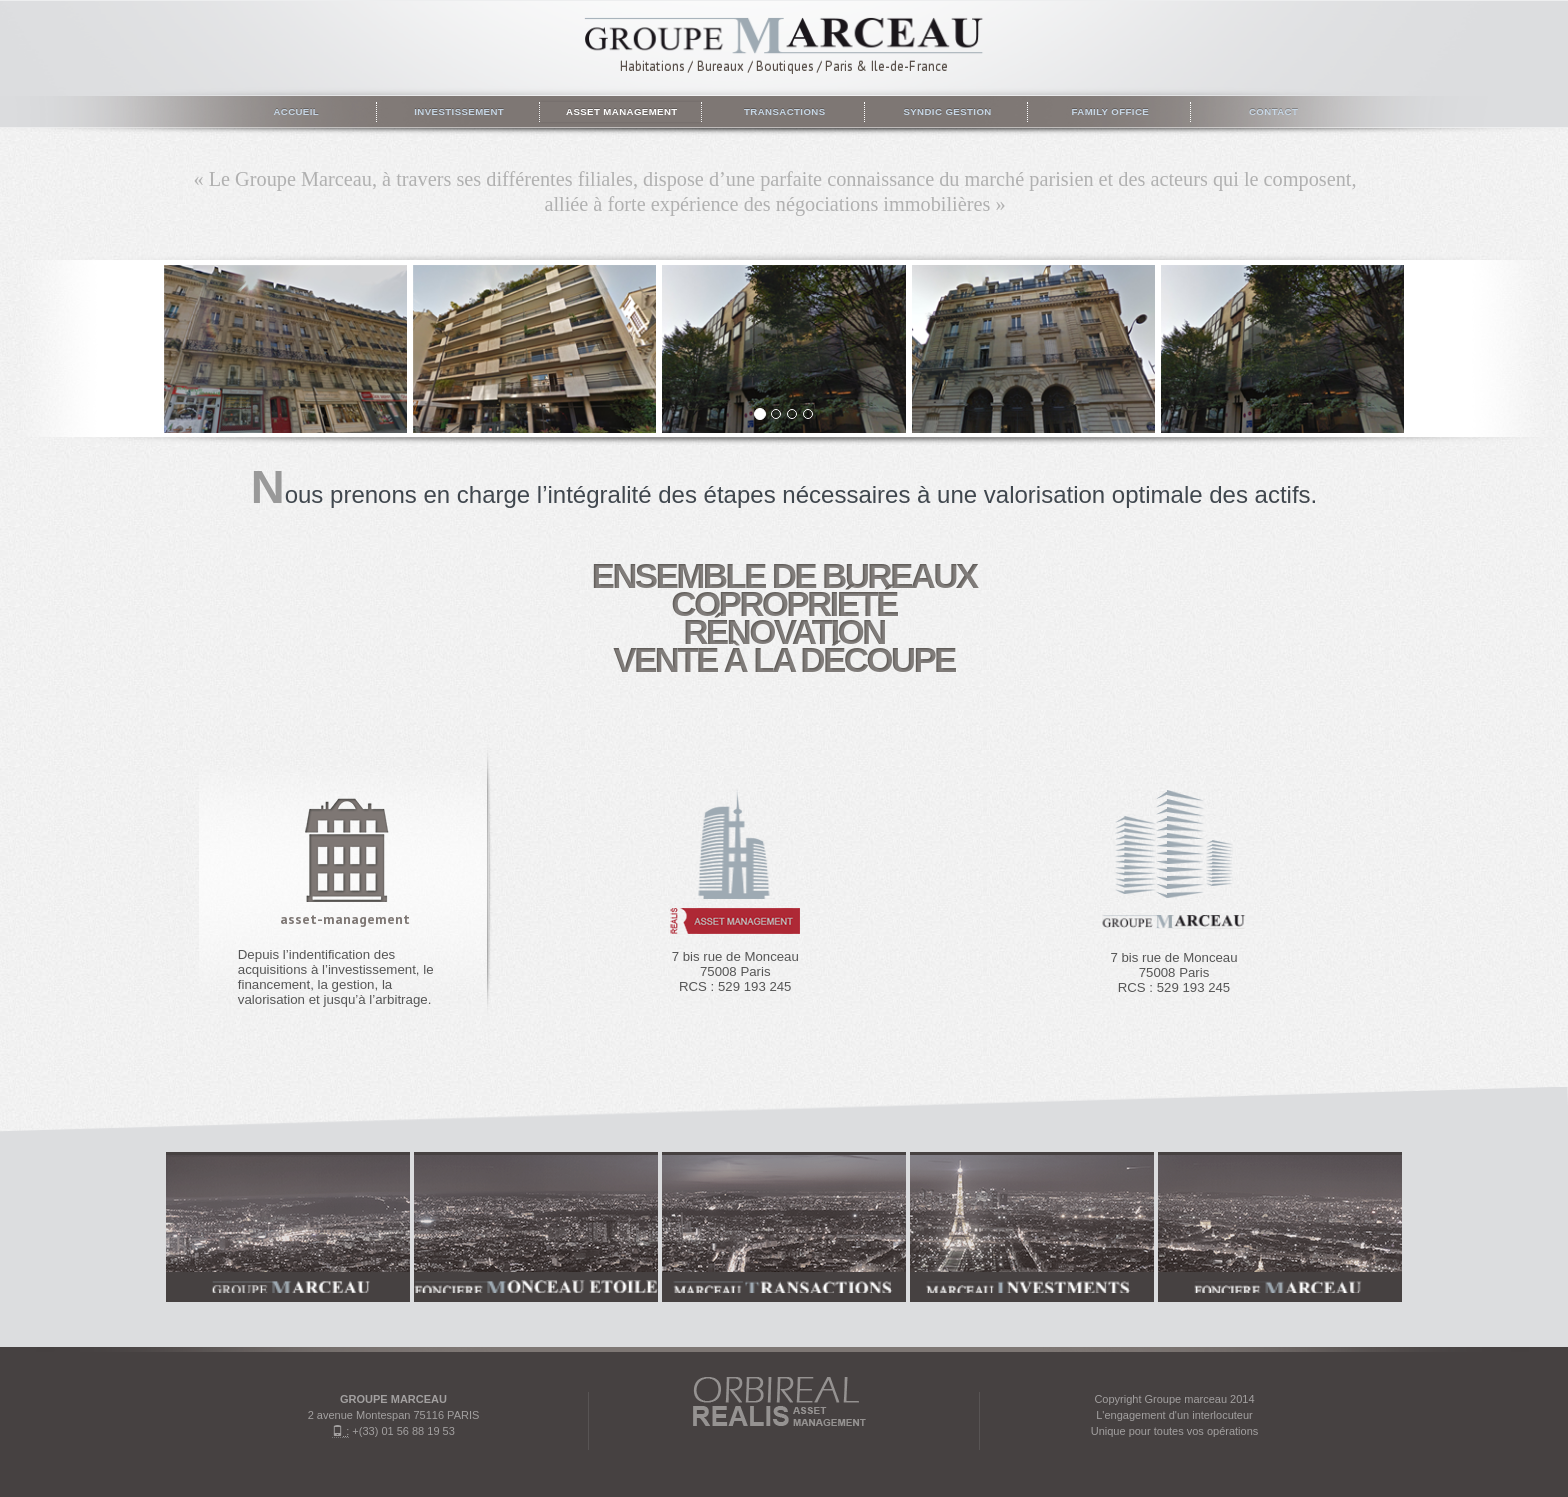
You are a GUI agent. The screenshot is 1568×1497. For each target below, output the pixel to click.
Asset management (620, 111)
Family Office (1108, 111)
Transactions (783, 111)
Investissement (457, 111)
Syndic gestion (945, 111)
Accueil (295, 111)
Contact (1272, 111)
